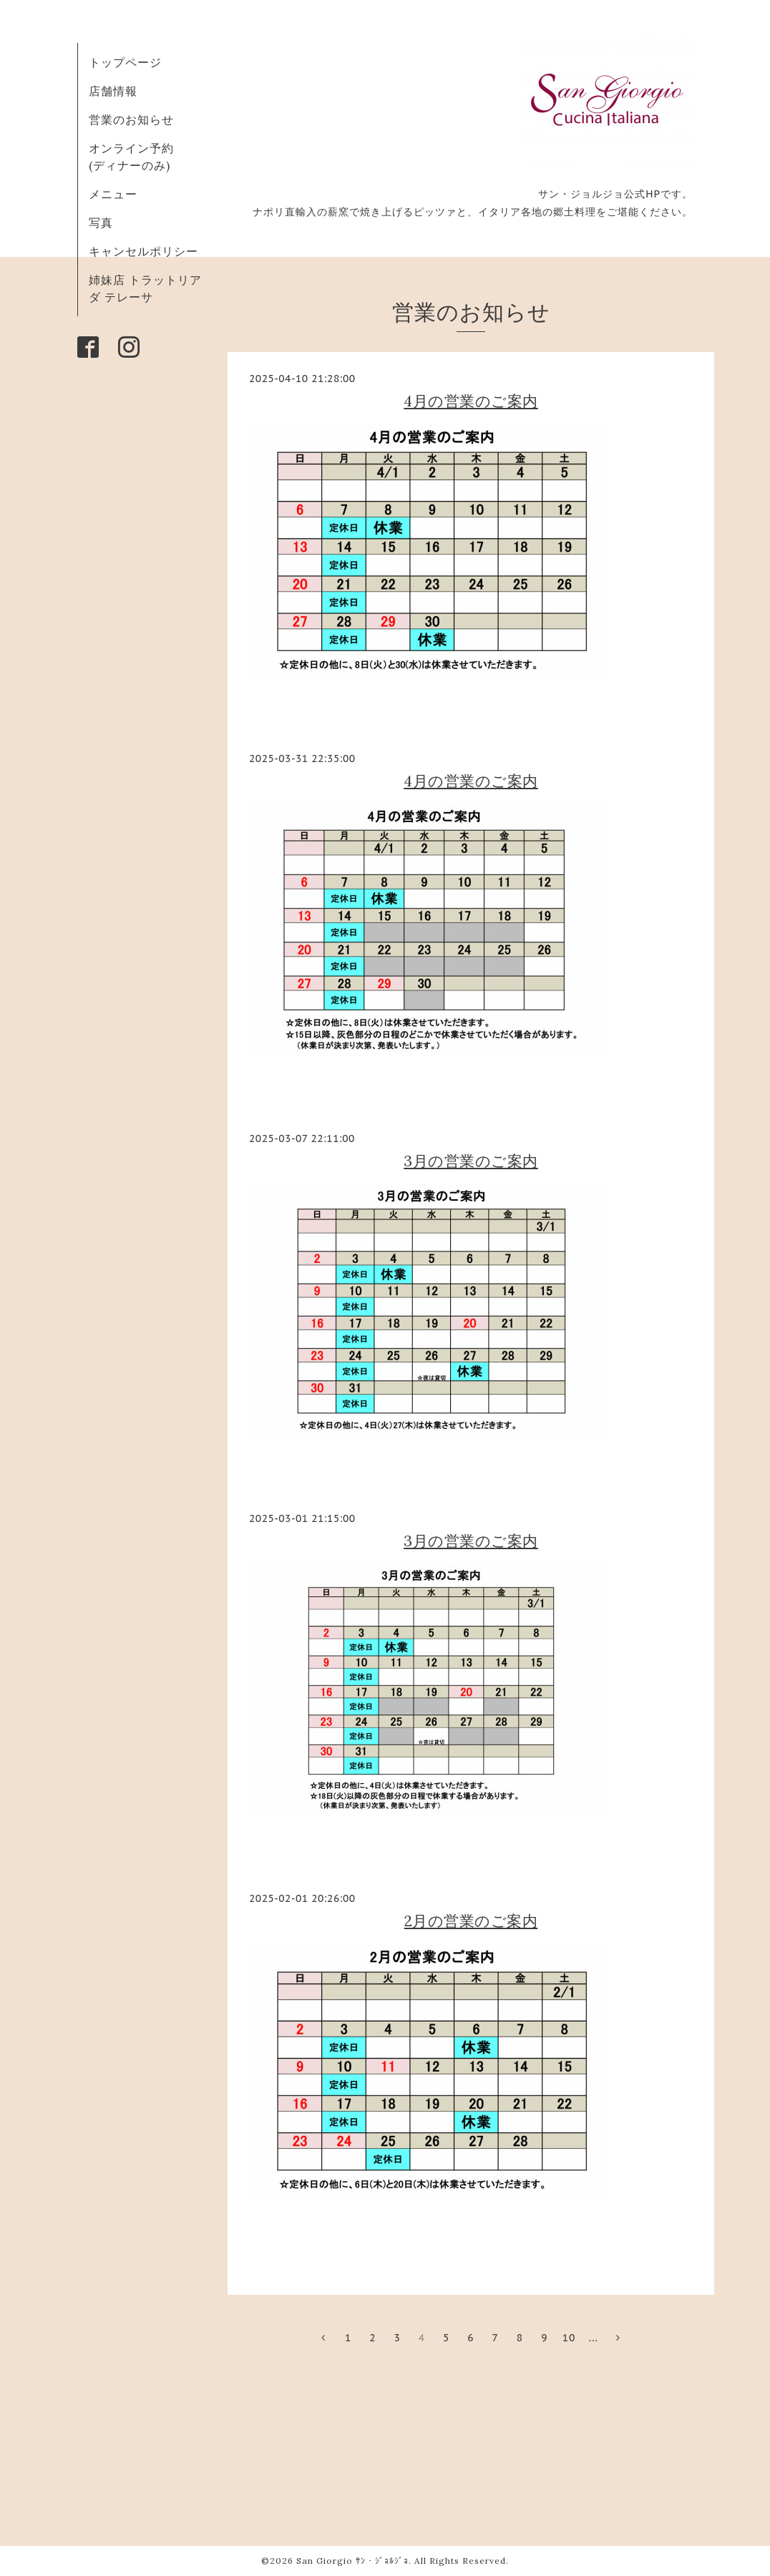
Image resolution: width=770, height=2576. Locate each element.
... (593, 2337)
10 (569, 2337)
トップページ (125, 62)
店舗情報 (113, 91)
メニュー (113, 194)
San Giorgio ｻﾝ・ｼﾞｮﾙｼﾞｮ (352, 2560)
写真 (101, 222)
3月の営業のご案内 (471, 1161)
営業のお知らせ (131, 119)
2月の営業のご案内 (471, 1921)
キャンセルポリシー (143, 251)
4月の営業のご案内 (471, 401)
